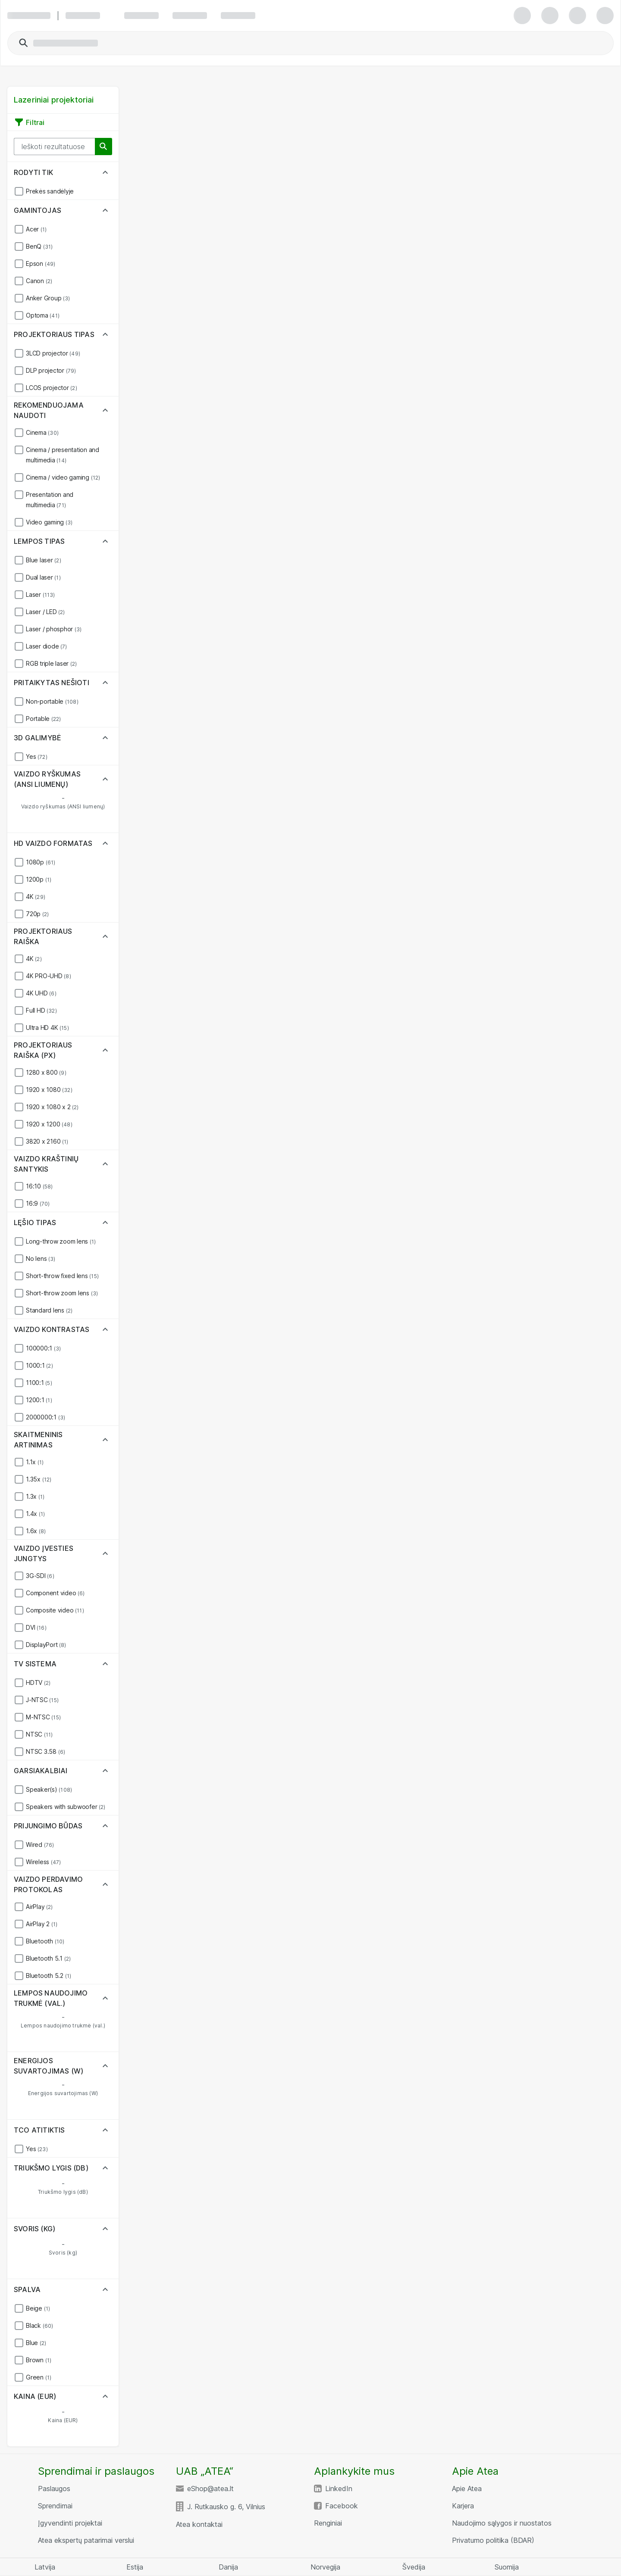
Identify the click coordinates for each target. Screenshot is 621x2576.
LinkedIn (338, 2488)
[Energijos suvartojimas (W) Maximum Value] (90, 2085)
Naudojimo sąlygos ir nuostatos (502, 2523)
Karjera (463, 2505)
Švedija (413, 2567)
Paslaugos (54, 2488)
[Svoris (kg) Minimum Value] (35, 2244)
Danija (228, 2567)
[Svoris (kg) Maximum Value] (90, 2244)
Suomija (507, 2567)
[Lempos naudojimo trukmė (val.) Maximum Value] (90, 2017)
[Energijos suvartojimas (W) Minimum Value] (35, 2085)
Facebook (341, 2505)
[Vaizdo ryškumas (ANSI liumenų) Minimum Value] (35, 798)
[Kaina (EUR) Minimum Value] (35, 2412)
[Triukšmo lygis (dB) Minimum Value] (35, 2183)
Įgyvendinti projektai (70, 2523)
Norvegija (325, 2567)
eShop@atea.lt (210, 2488)
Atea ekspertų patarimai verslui (86, 2540)
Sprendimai (55, 2505)
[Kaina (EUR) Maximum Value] (90, 2412)
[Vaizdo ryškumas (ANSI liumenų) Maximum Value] (90, 798)
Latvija (44, 2567)
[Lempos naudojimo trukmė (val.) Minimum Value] (35, 2017)
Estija (134, 2567)
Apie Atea (467, 2488)
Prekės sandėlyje (50, 191)
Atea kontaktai (199, 2524)
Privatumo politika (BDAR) (493, 2540)
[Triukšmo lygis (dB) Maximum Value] (90, 2183)
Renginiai (328, 2523)
